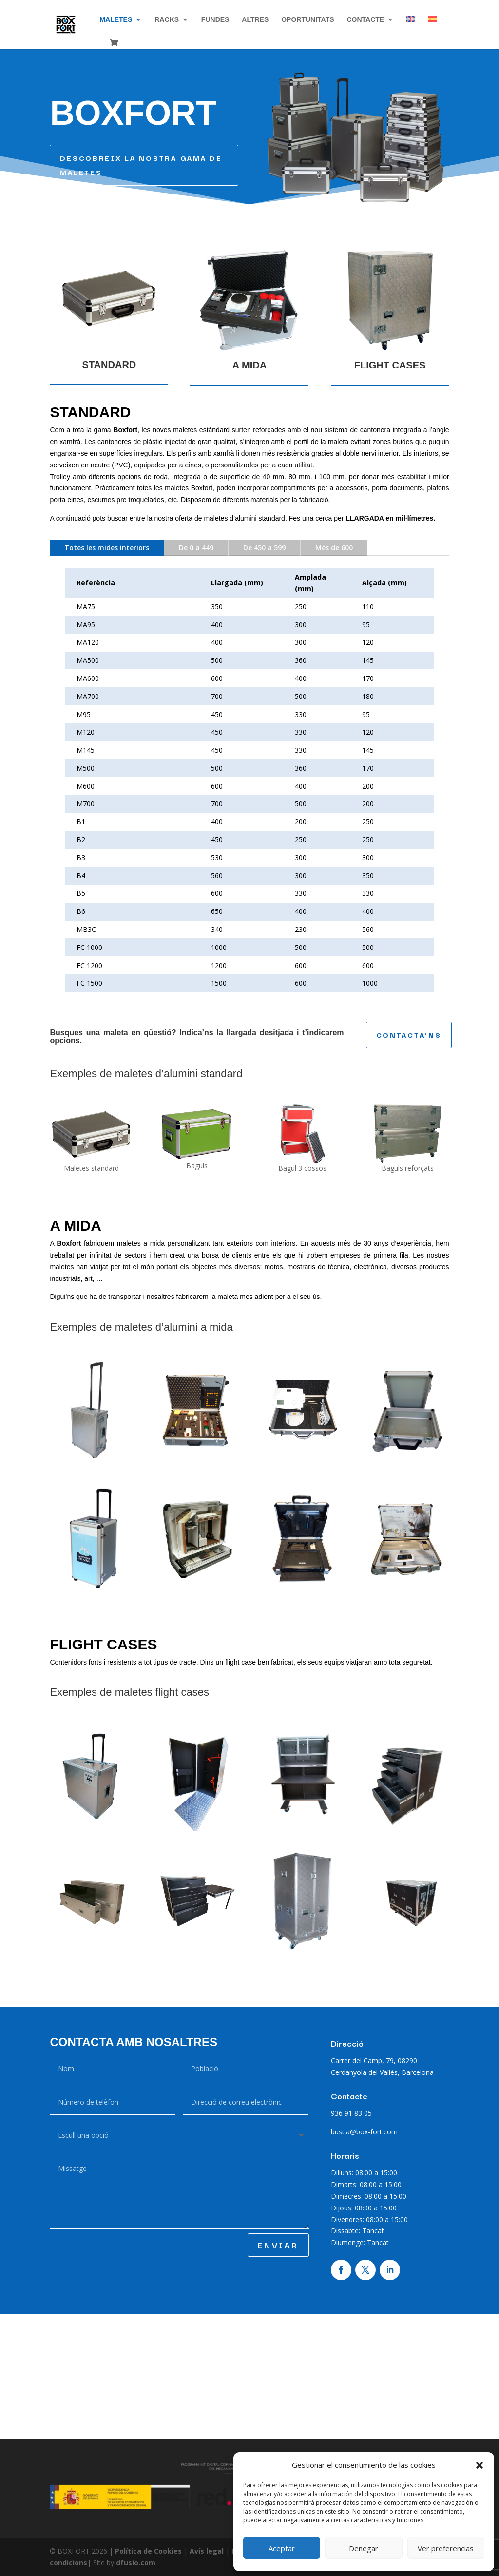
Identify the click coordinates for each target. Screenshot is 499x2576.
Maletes (115, 19)
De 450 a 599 (264, 547)
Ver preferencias (446, 2548)
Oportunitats (307, 19)
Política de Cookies (149, 2551)
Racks (166, 19)
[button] (479, 2465)
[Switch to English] (410, 27)
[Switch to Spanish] (432, 27)
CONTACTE (365, 19)
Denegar (363, 2548)
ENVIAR (278, 2244)
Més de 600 (334, 547)
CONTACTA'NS (408, 1034)
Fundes (215, 19)
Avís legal (208, 2551)
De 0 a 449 (196, 547)
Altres (255, 19)
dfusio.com (135, 2562)
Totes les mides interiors (106, 547)
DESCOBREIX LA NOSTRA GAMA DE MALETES (141, 164)
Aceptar (282, 2548)
